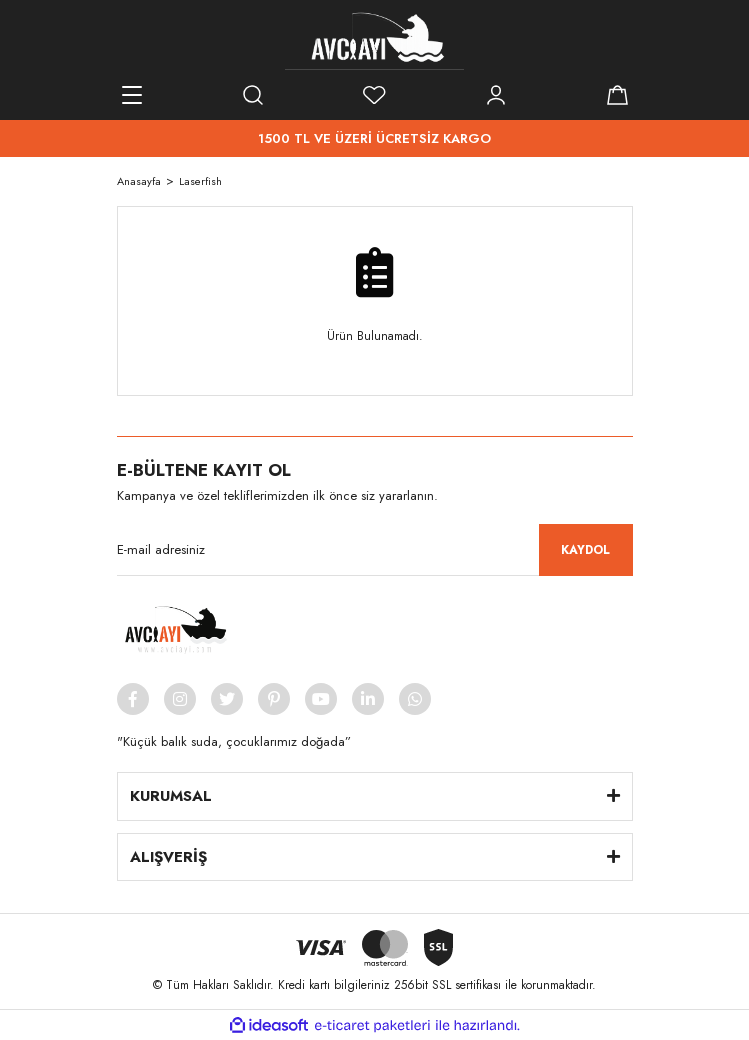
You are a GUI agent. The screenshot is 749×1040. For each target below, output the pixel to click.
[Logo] (375, 40)
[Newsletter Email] (375, 550)
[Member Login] (496, 95)
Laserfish (200, 181)
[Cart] (618, 95)
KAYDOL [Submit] (585, 550)
